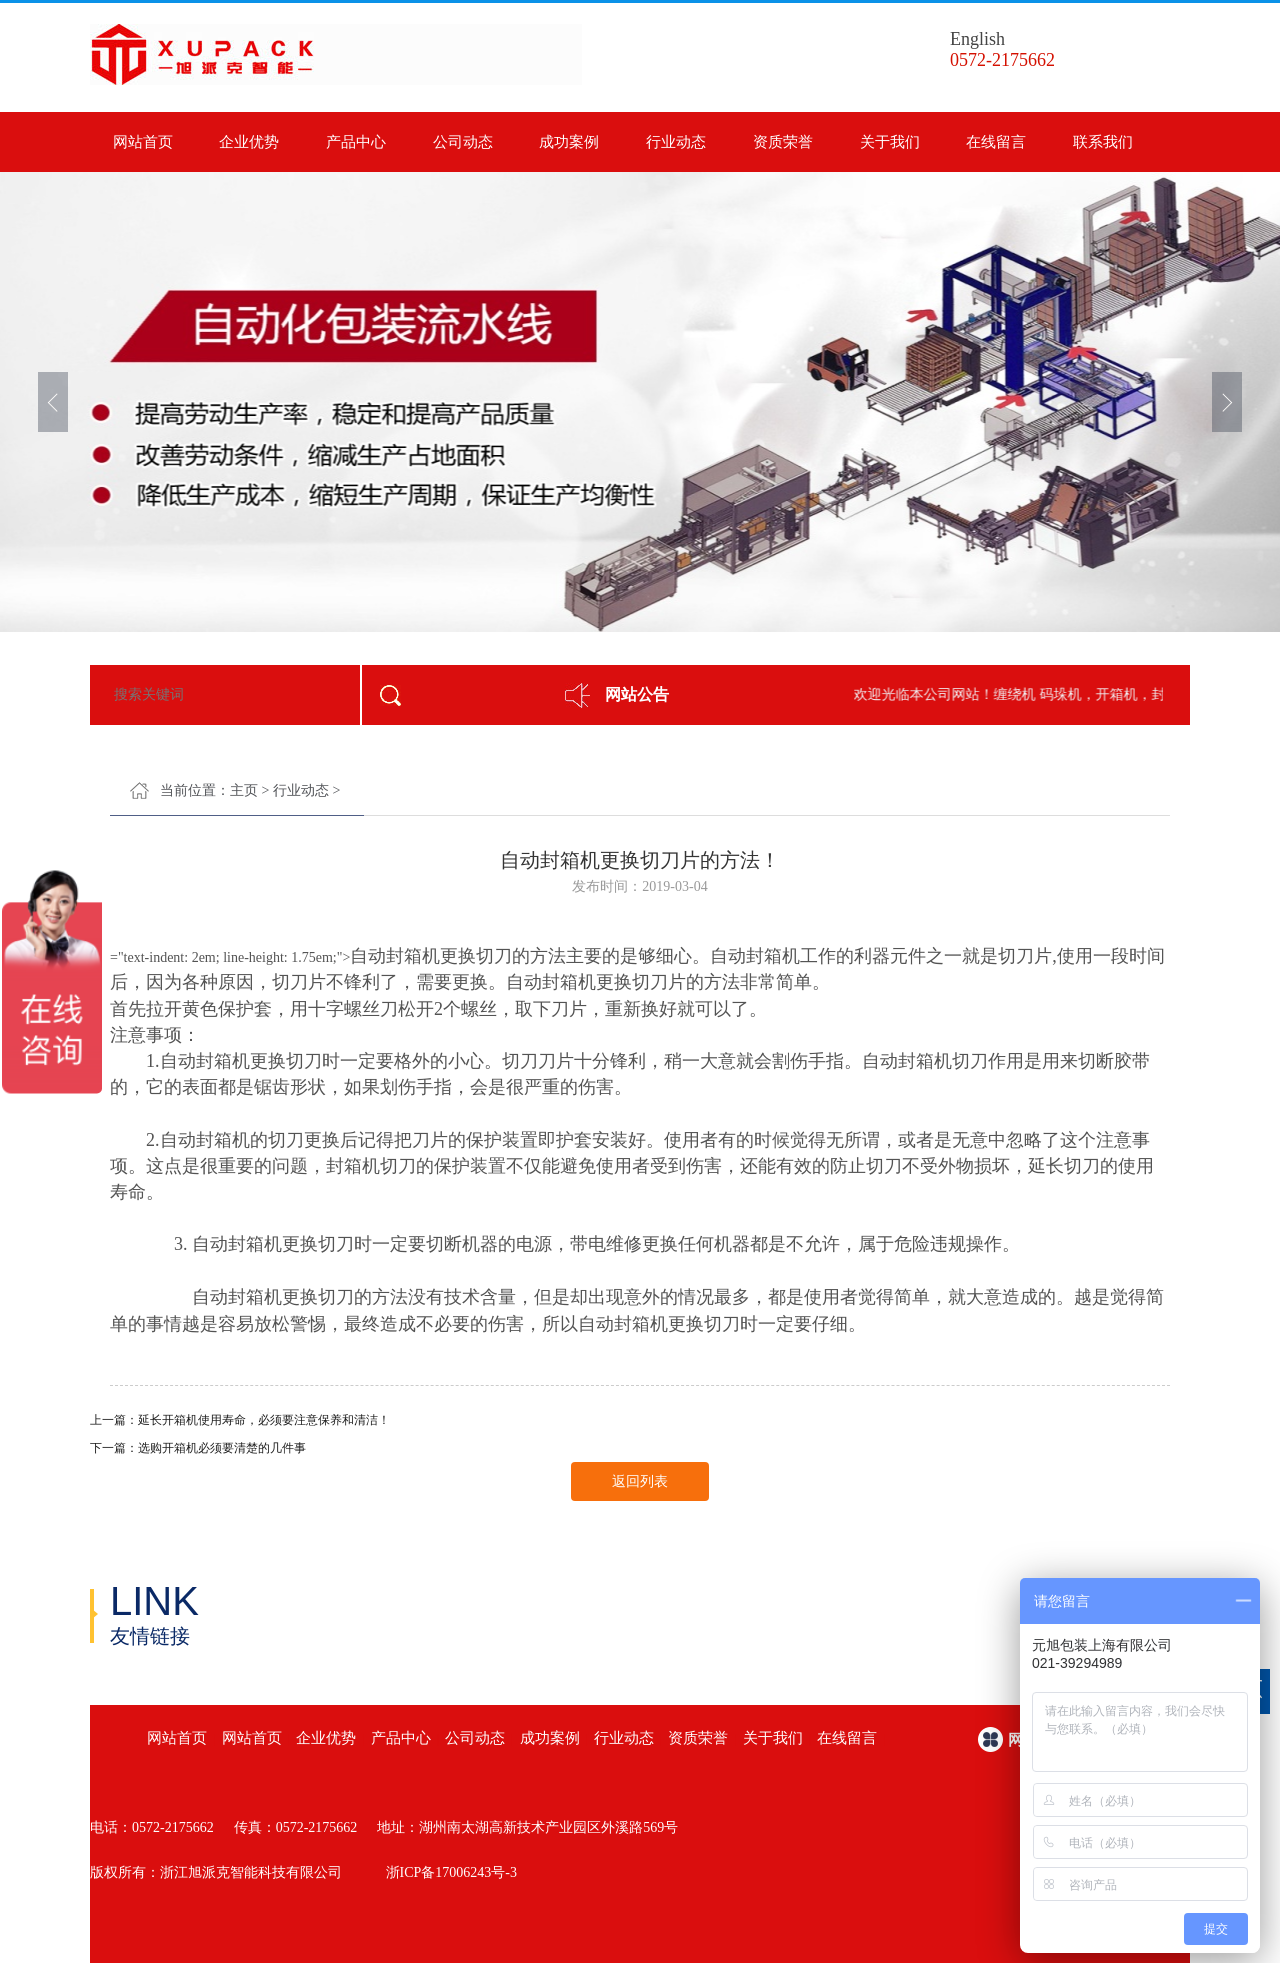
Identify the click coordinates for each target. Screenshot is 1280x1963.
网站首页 (143, 142)
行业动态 (676, 142)
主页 (244, 790)
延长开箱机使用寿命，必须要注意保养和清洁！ (264, 1420)
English (977, 39)
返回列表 (640, 1481)
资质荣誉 (783, 142)
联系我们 (1103, 142)
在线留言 (996, 142)
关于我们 (890, 142)
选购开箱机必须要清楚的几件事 (222, 1448)
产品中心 (356, 142)
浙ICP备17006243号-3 (451, 1872)
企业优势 (249, 142)
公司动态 (463, 142)
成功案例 (569, 142)
